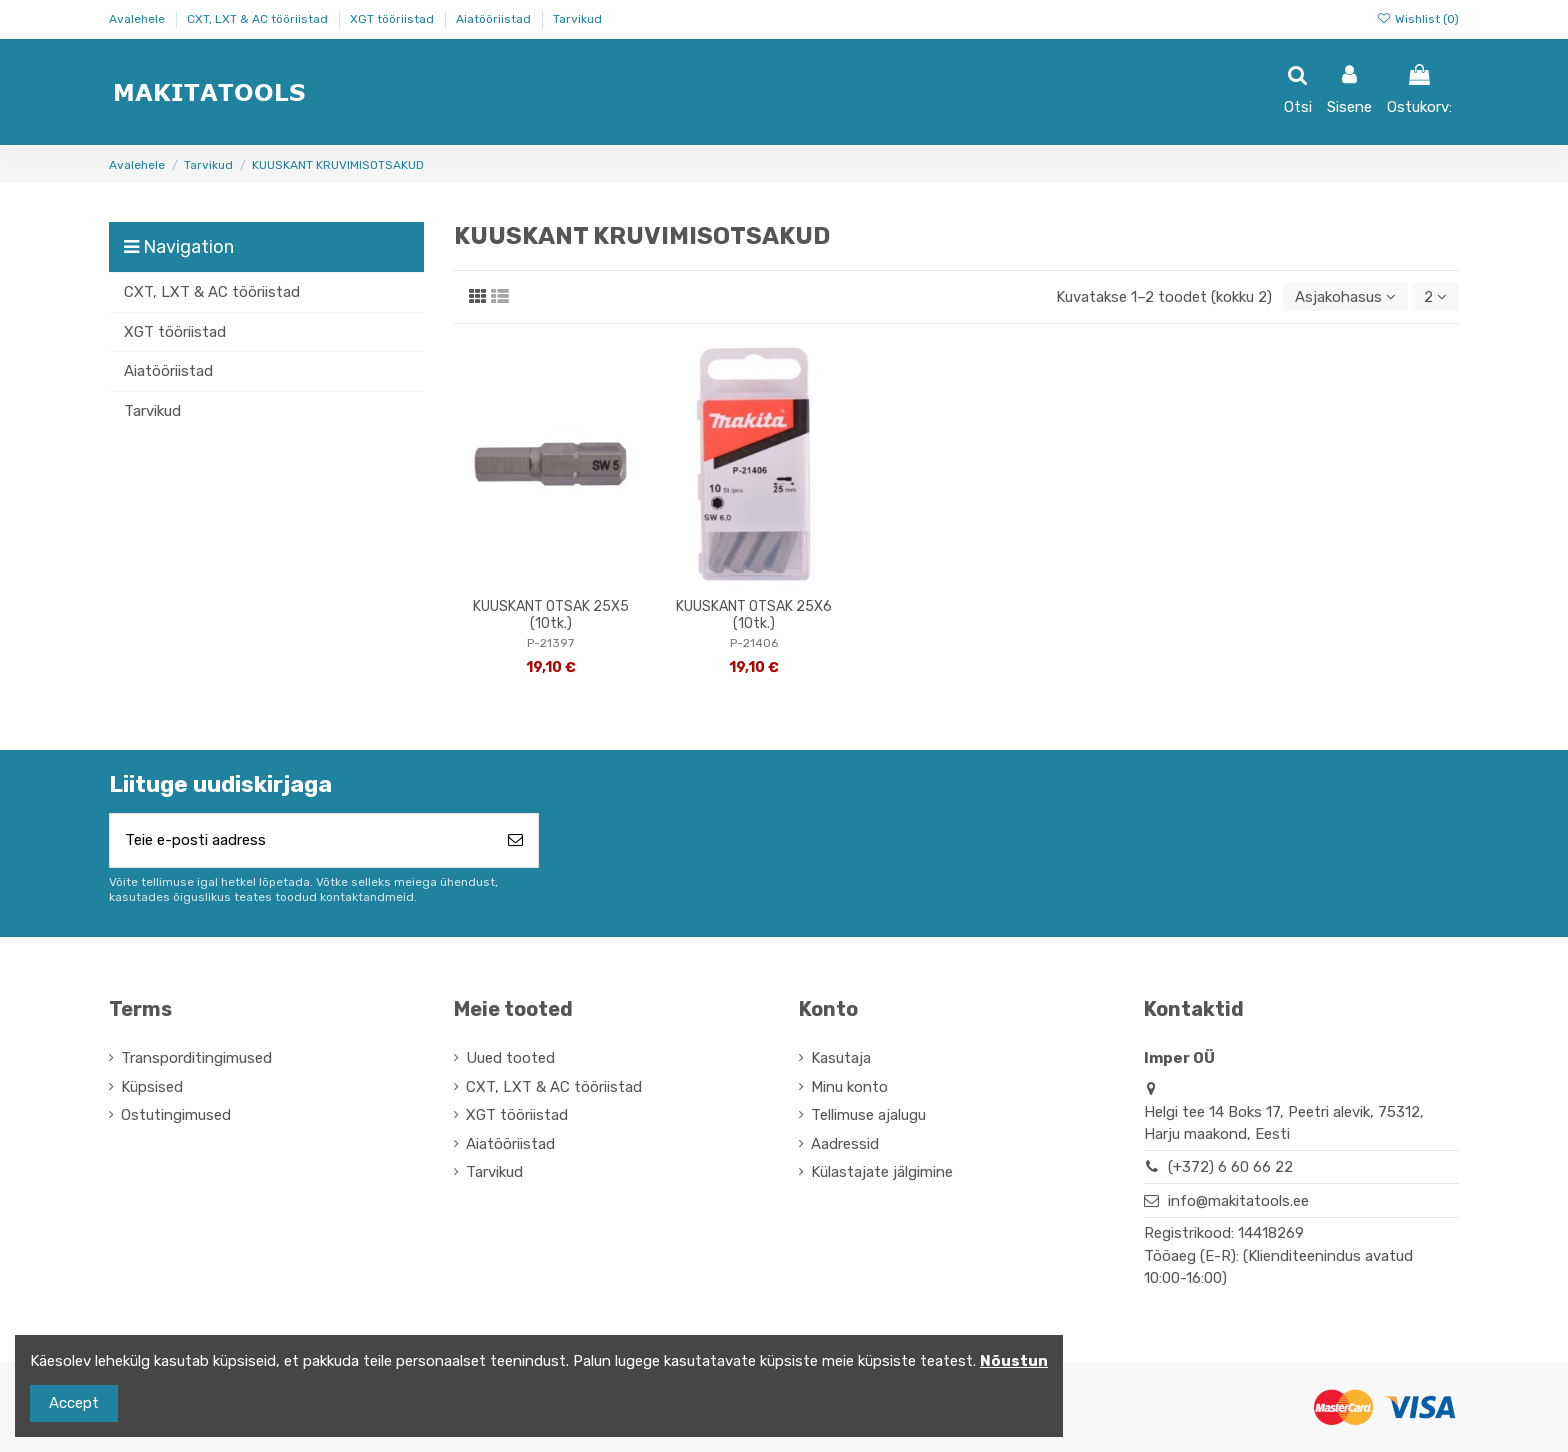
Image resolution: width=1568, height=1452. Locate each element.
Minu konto (849, 1087)
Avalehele (138, 19)
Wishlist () (1418, 19)
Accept (74, 1403)
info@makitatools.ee (1238, 1201)
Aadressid (845, 1144)
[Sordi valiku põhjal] (1345, 297)
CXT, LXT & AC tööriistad (259, 19)
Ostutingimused (176, 1115)
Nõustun (1014, 1361)
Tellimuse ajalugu (868, 1115)
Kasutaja (841, 1058)
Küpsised (152, 1087)
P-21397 (550, 643)
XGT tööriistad (393, 19)
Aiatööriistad (495, 19)
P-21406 (754, 643)
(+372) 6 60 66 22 (1230, 1167)
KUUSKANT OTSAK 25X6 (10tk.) (754, 615)
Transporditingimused (196, 1058)
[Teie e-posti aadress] (301, 840)
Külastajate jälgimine (882, 1172)
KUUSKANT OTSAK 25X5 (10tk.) (551, 615)
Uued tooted (510, 1058)
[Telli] (515, 840)
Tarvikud (577, 19)
